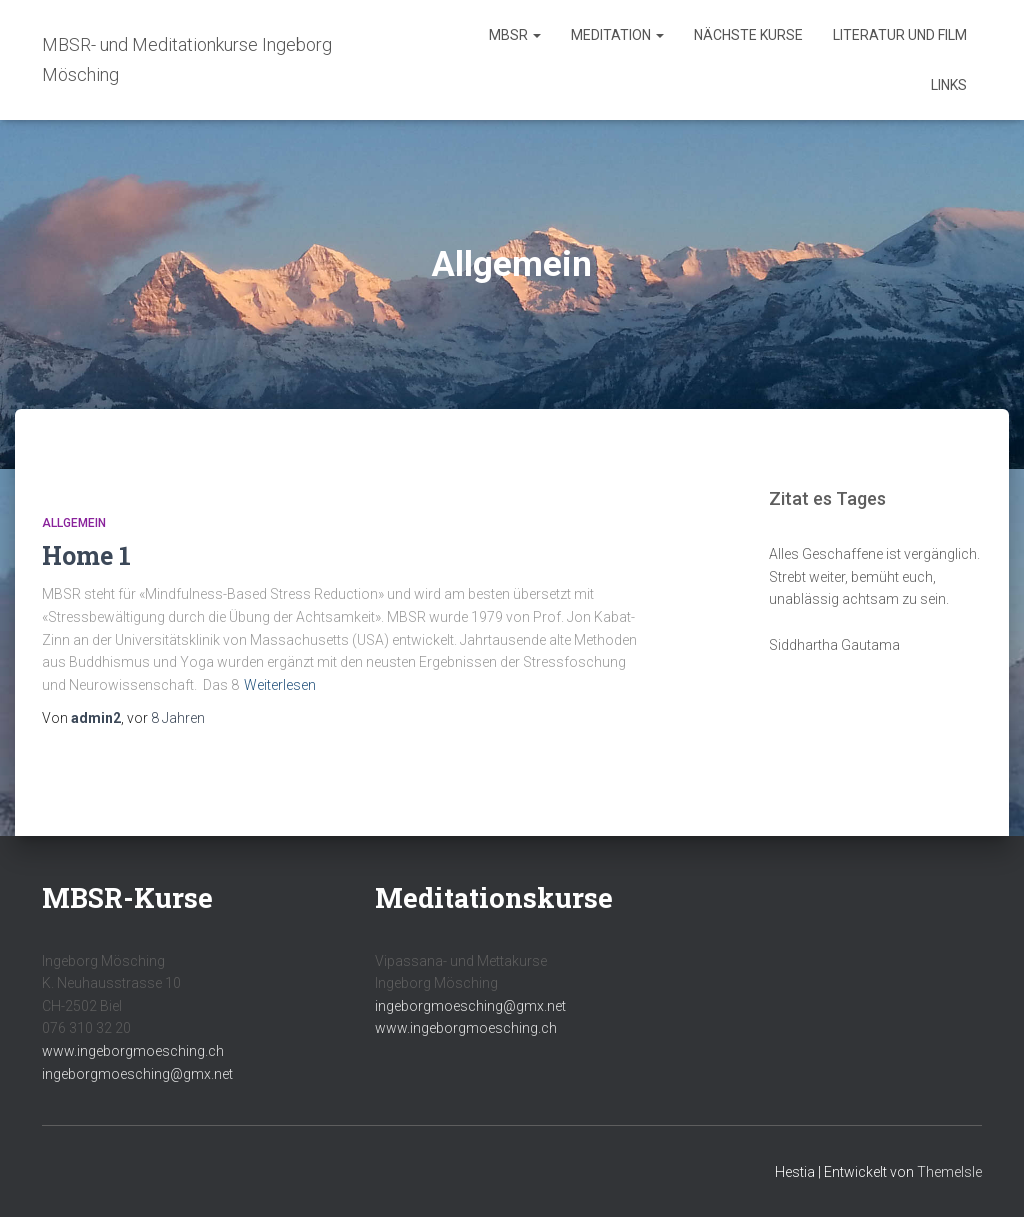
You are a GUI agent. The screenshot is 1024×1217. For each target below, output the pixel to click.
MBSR (515, 35)
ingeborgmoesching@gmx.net (137, 1074)
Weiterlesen (280, 685)
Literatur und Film (900, 35)
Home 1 (86, 555)
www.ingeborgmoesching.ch (133, 1051)
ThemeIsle (949, 1172)
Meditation (617, 35)
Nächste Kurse (748, 35)
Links (949, 85)
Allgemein (74, 523)
